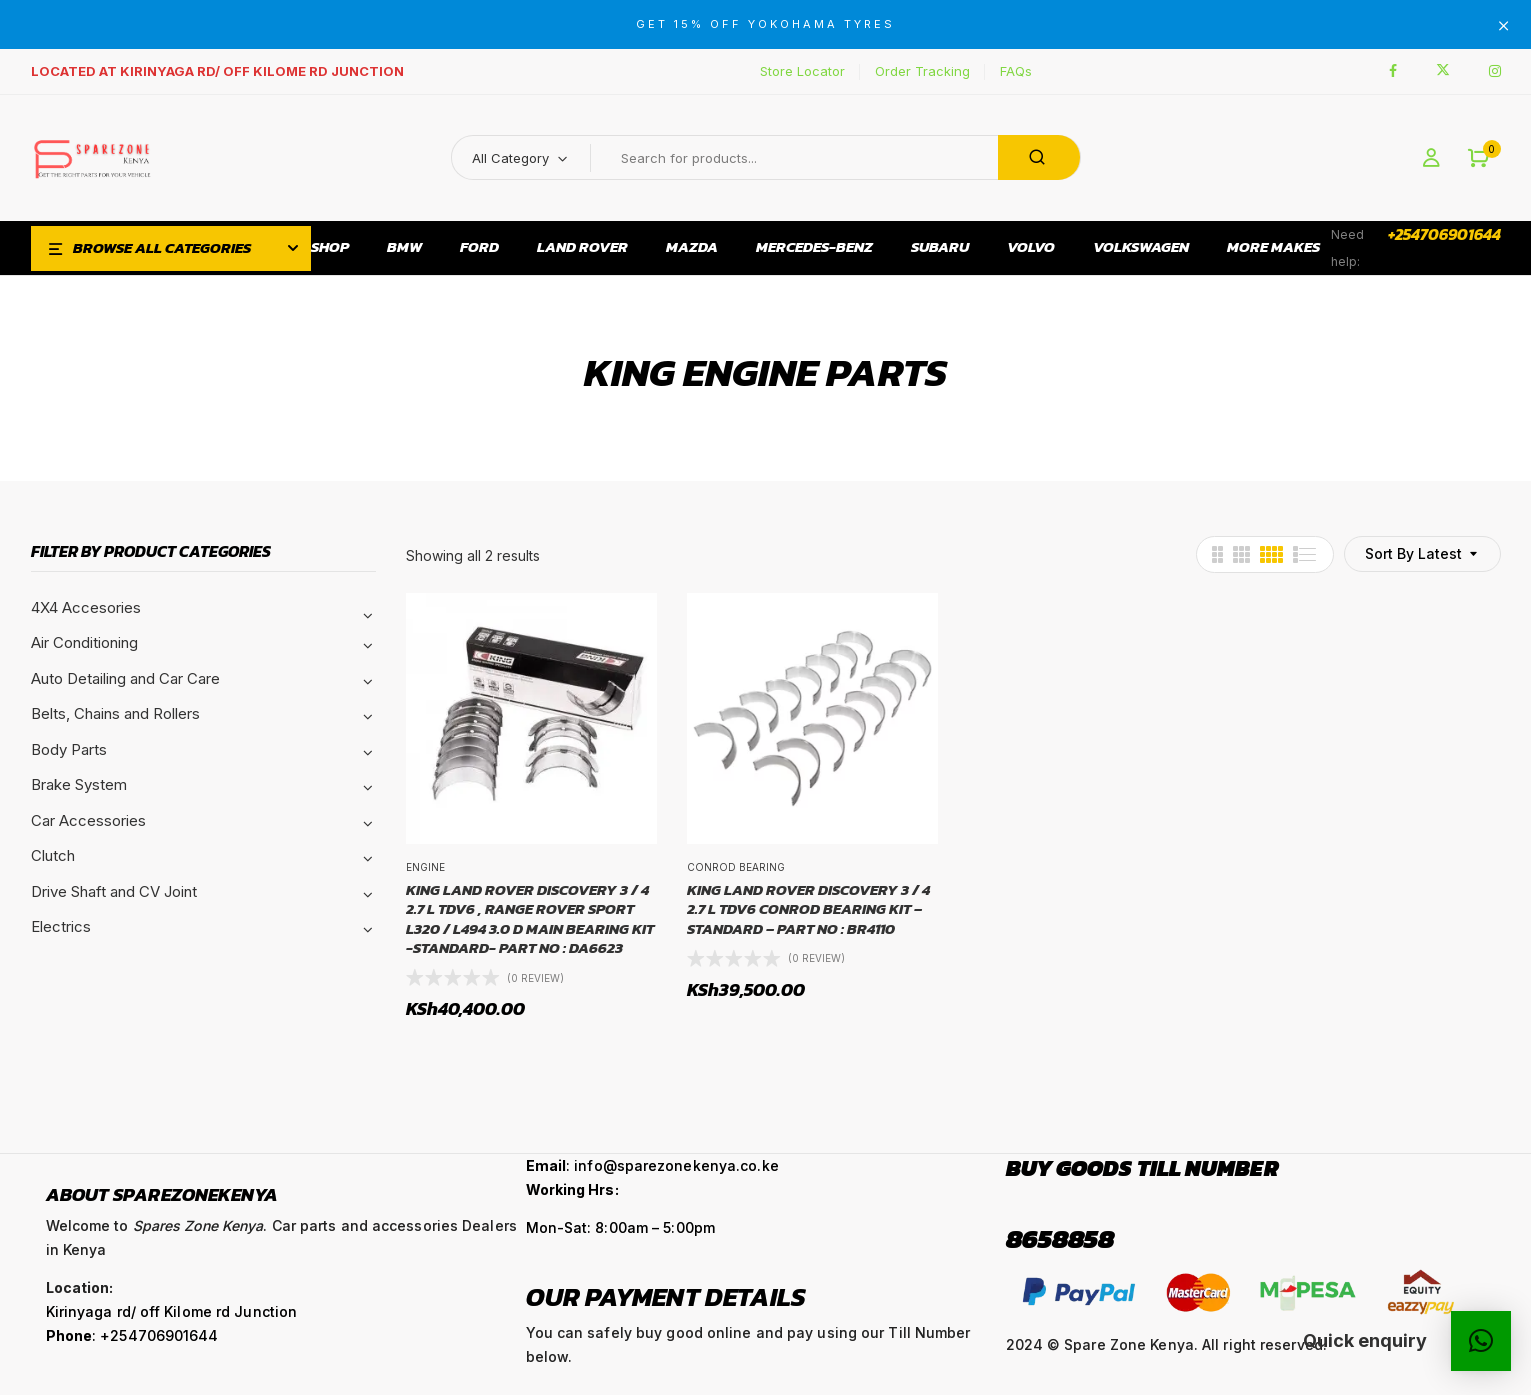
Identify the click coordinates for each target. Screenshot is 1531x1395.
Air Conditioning (84, 642)
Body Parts (69, 749)
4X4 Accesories (86, 607)
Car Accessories (88, 820)
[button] (1478, 158)
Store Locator (802, 71)
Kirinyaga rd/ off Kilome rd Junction (172, 1311)
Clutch (53, 855)
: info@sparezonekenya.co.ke (652, 1165)
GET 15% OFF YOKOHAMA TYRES (765, 24)
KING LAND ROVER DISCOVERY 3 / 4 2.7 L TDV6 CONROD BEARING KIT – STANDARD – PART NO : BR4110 (808, 909)
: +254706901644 (132, 1335)
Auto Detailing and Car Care (125, 678)
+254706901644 (1444, 234)
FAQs (1016, 71)
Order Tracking (922, 71)
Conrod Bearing (736, 867)
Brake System (79, 784)
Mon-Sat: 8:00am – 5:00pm (620, 1227)
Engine (425, 867)
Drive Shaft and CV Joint (114, 891)
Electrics (61, 926)
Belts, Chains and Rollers (115, 713)
